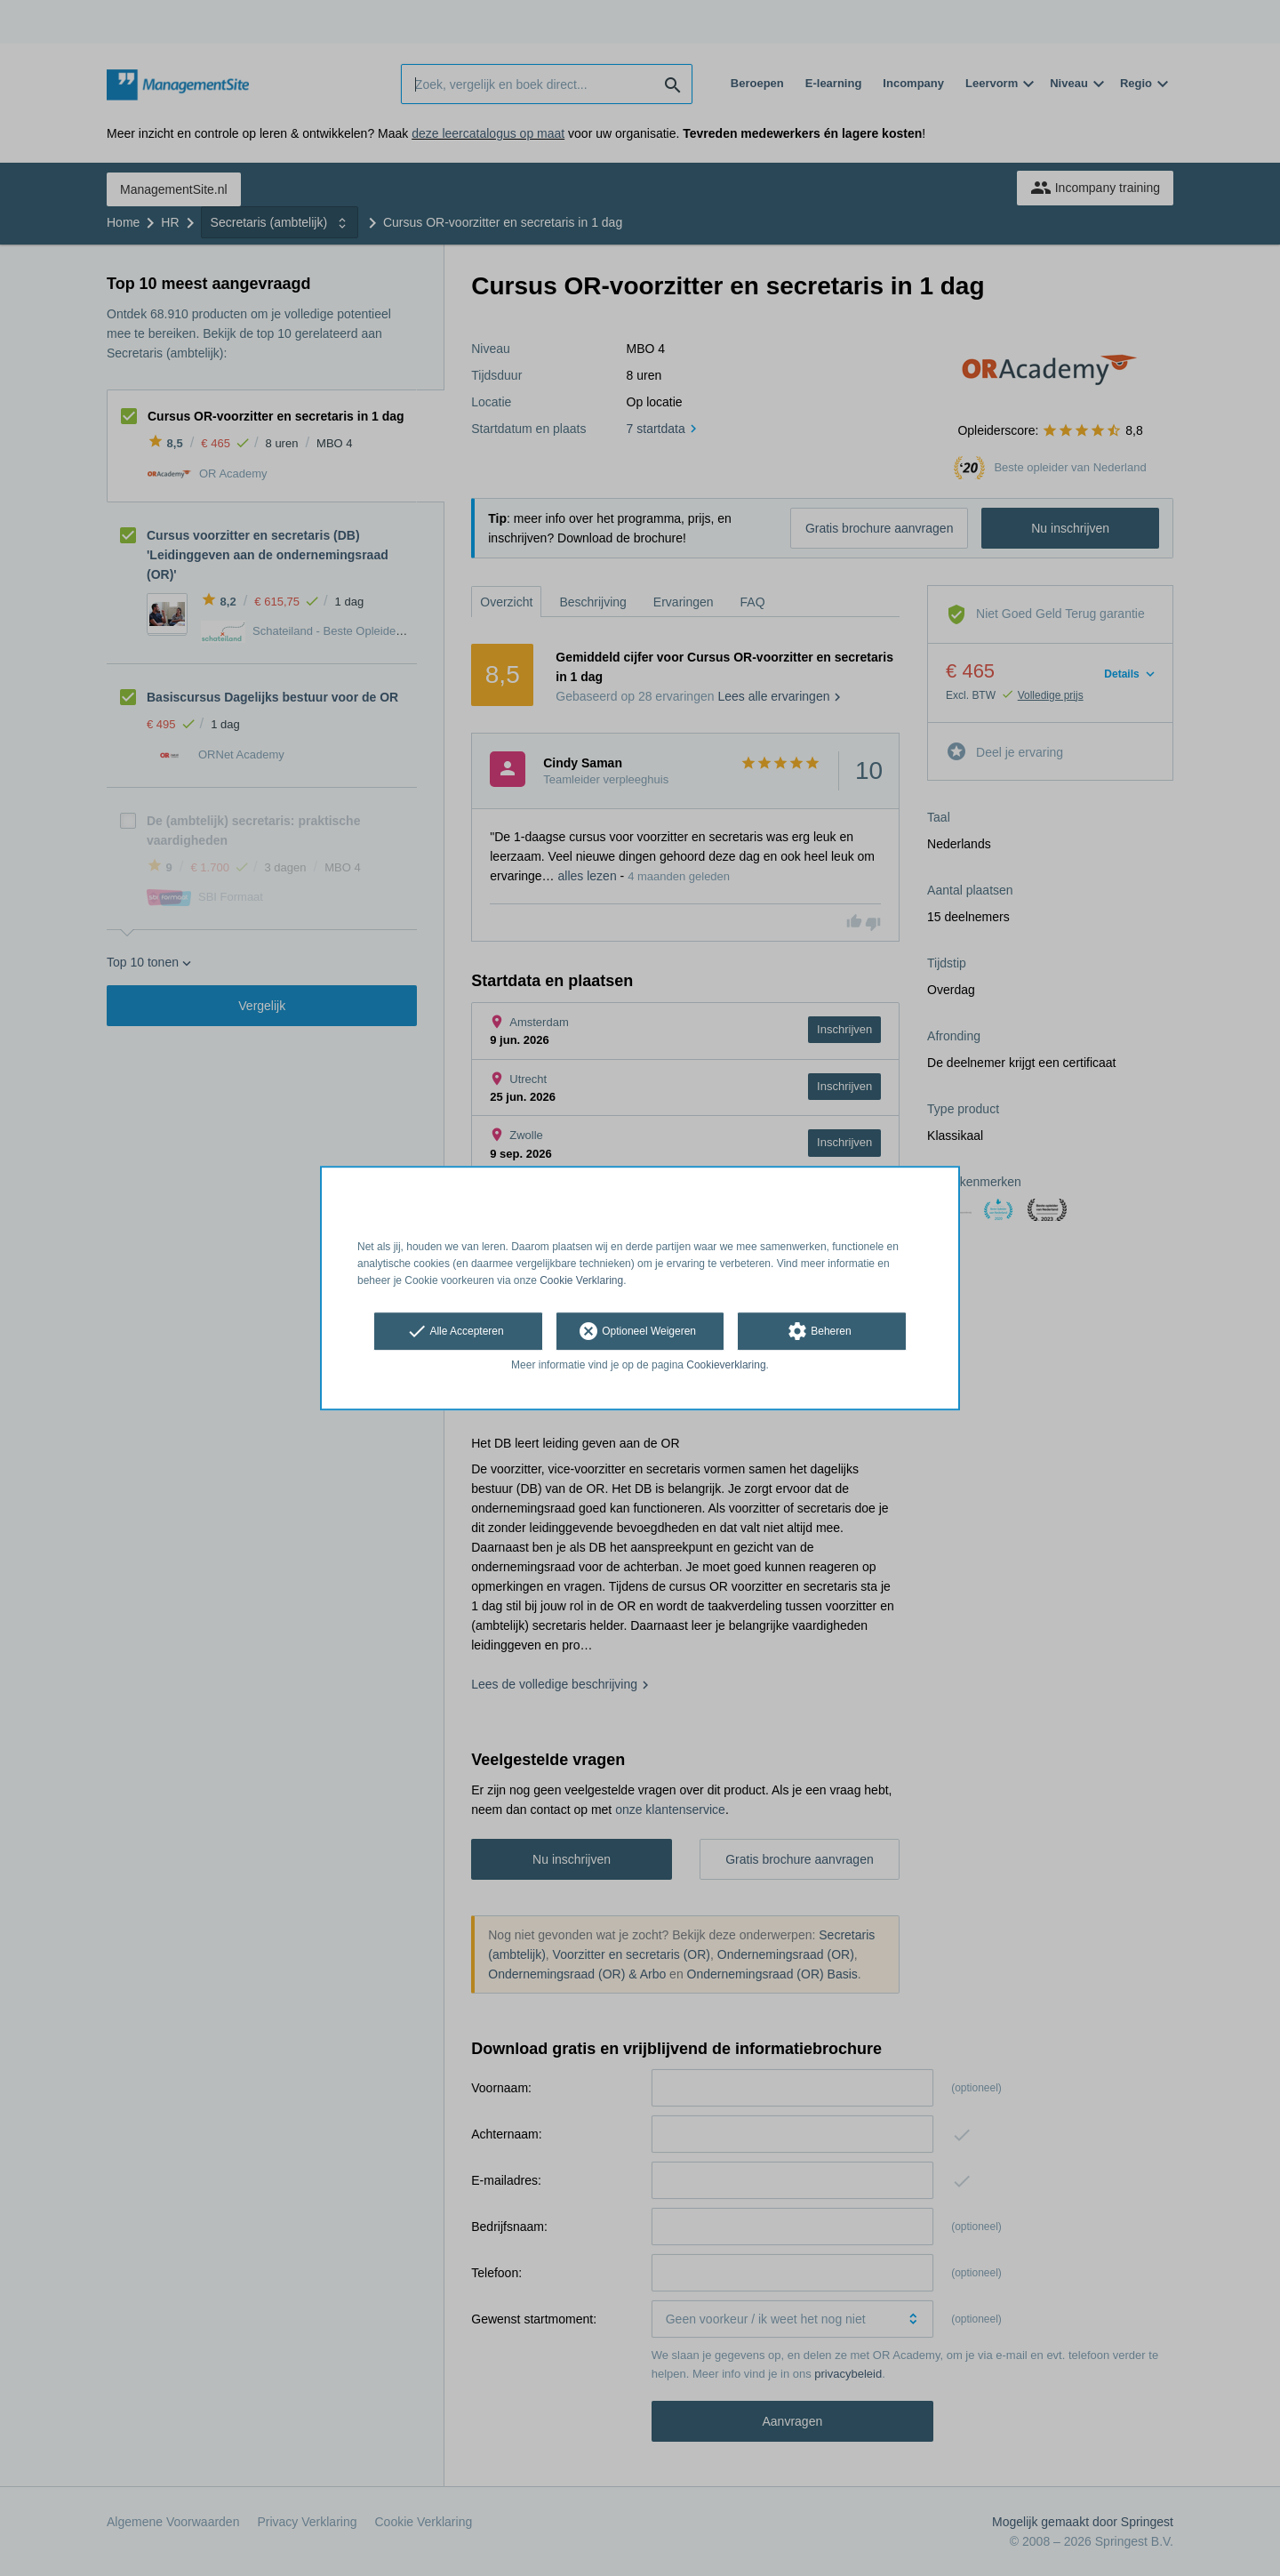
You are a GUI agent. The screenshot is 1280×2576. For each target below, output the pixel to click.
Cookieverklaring (725, 1366)
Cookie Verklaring (581, 1280)
